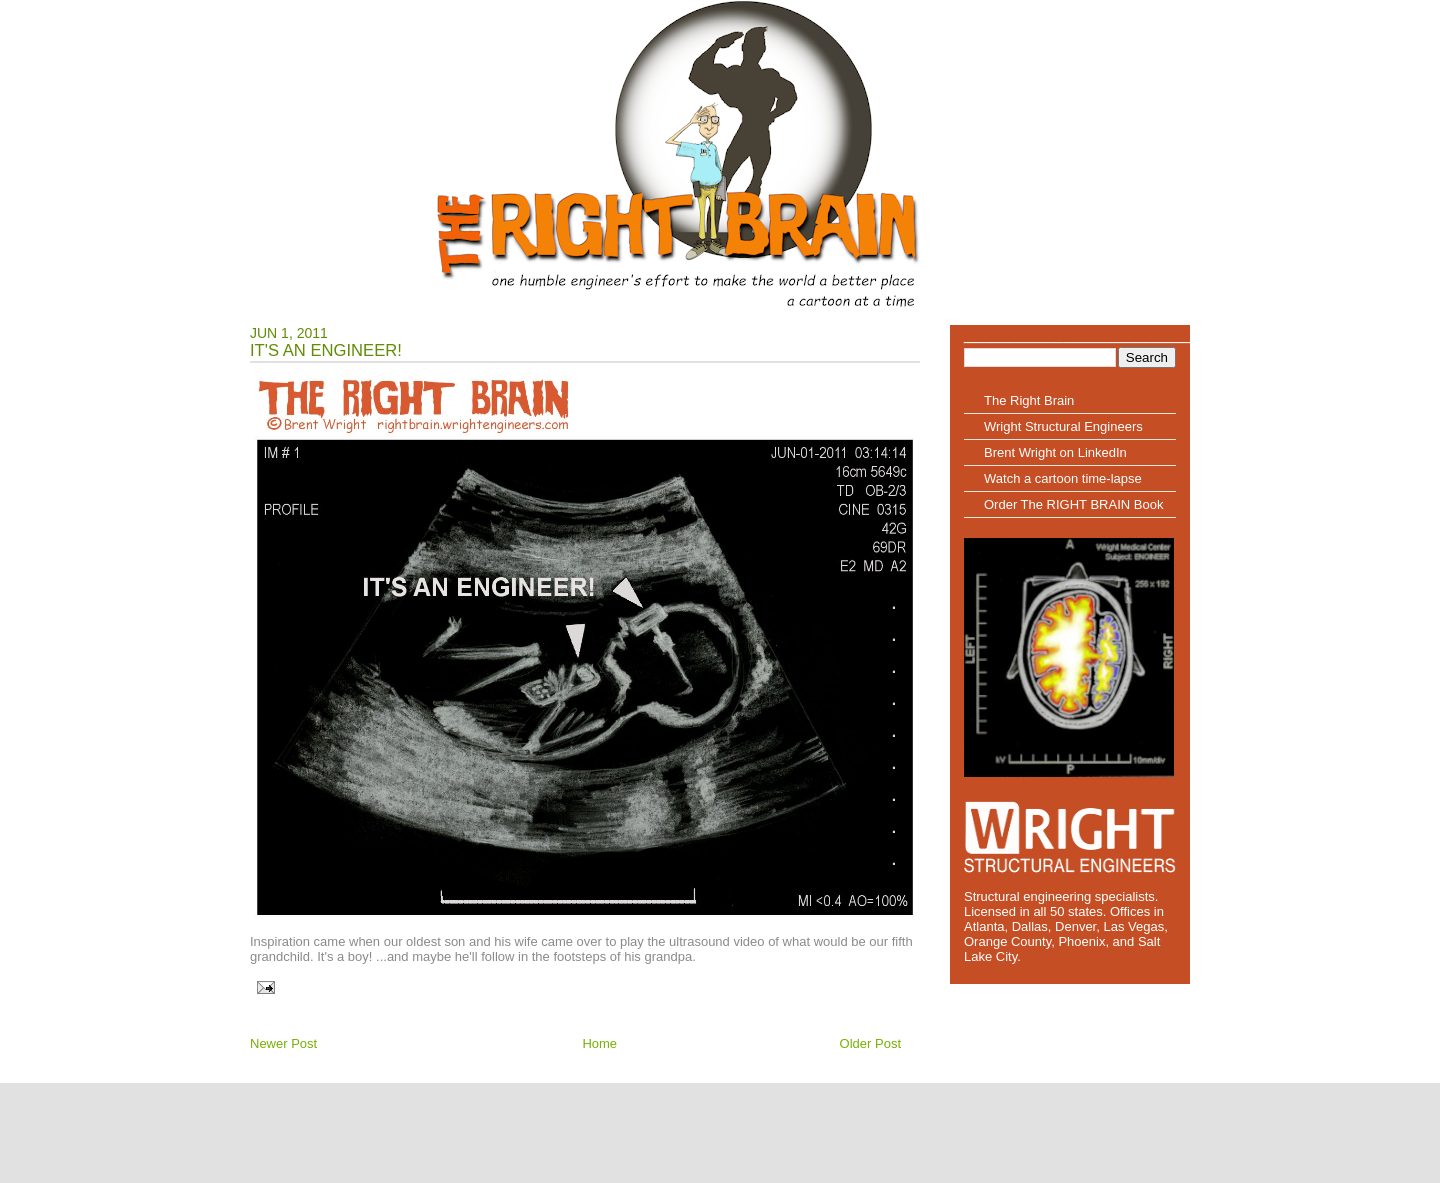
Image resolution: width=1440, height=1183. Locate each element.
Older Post (870, 1043)
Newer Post (283, 1043)
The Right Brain (1029, 400)
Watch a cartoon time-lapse (1063, 478)
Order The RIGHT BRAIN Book (1073, 504)
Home (599, 1043)
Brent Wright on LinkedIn (1055, 452)
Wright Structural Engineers (1063, 426)
